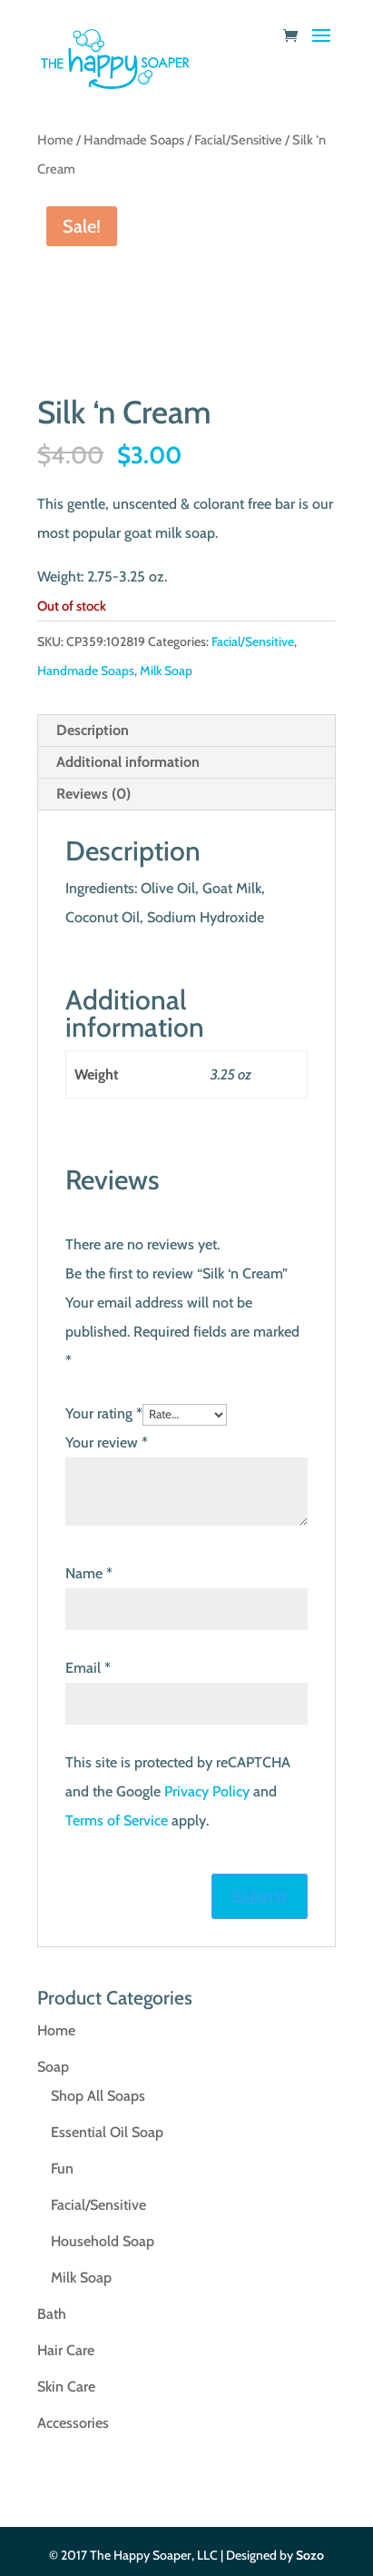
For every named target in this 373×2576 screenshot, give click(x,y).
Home (55, 140)
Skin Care (66, 2386)
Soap (53, 2066)
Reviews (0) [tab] (93, 793)
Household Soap (102, 2241)
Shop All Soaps (98, 2095)
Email (88, 1667)
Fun (62, 2168)
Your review (106, 1442)
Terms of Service (116, 1820)
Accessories (73, 2423)
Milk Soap (166, 670)
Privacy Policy (207, 1791)
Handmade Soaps (133, 140)
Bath (51, 2313)
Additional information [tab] (128, 762)
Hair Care (65, 2350)
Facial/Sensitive (238, 140)
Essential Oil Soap (107, 2132)
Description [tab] (92, 730)
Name (89, 1573)
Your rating (103, 1413)
